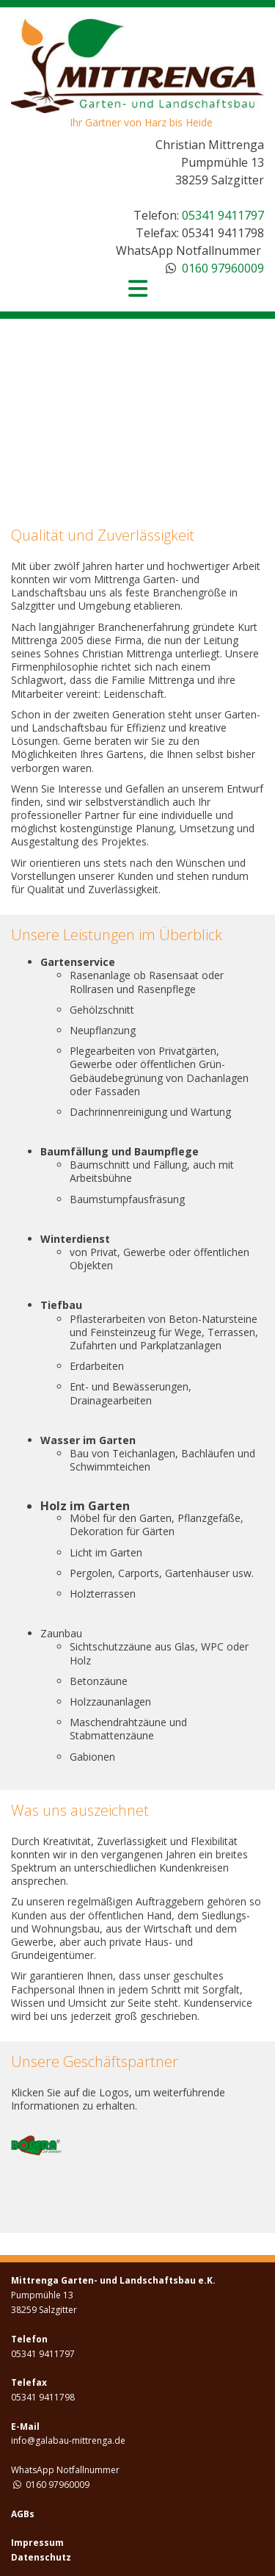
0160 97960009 (223, 268)
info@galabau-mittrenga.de (68, 2440)
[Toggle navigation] (138, 288)
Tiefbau (61, 1305)
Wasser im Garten (88, 1440)
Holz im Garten (85, 1506)
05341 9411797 (223, 215)
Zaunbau (61, 1633)
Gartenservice (77, 962)
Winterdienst (75, 1239)
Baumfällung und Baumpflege (119, 1151)
